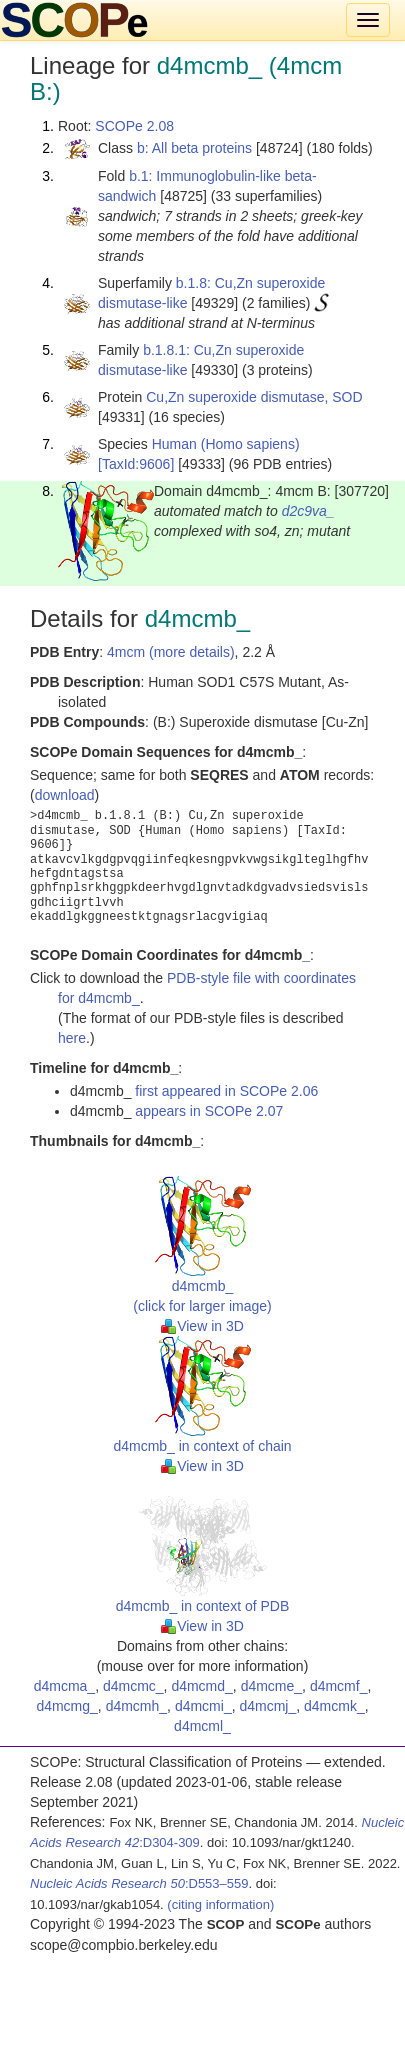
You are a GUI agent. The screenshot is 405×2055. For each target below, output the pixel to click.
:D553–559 (139, 1883)
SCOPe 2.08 (134, 126)
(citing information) (220, 1904)
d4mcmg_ (66, 1706)
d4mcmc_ (133, 1686)
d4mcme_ (271, 1686)
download (65, 795)
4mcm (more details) (171, 652)
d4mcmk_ (334, 1706)
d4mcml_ (202, 1726)
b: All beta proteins (194, 148)
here (72, 1038)
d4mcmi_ (203, 1706)
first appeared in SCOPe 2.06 (226, 1091)
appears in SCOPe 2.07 (209, 1111)
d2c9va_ (308, 511)
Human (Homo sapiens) (226, 444)
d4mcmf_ (339, 1686)
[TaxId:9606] (136, 464)
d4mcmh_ (136, 1706)
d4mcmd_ (201, 1686)
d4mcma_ (64, 1686)
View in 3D (202, 1326)
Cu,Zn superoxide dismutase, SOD (254, 397)
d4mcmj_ (267, 1706)
